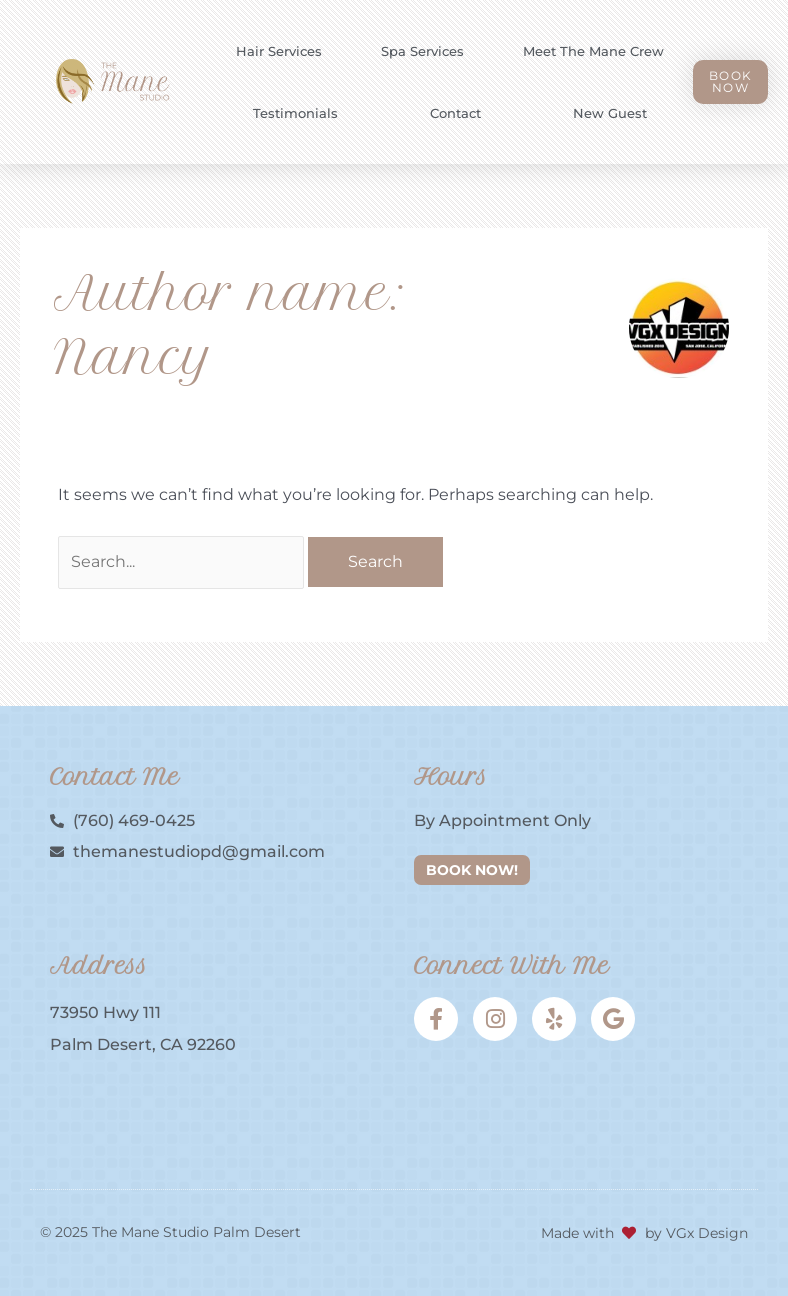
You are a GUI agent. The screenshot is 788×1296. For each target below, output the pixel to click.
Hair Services (279, 51)
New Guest (610, 113)
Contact (455, 113)
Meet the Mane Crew (593, 51)
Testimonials (295, 113)
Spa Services (422, 51)
